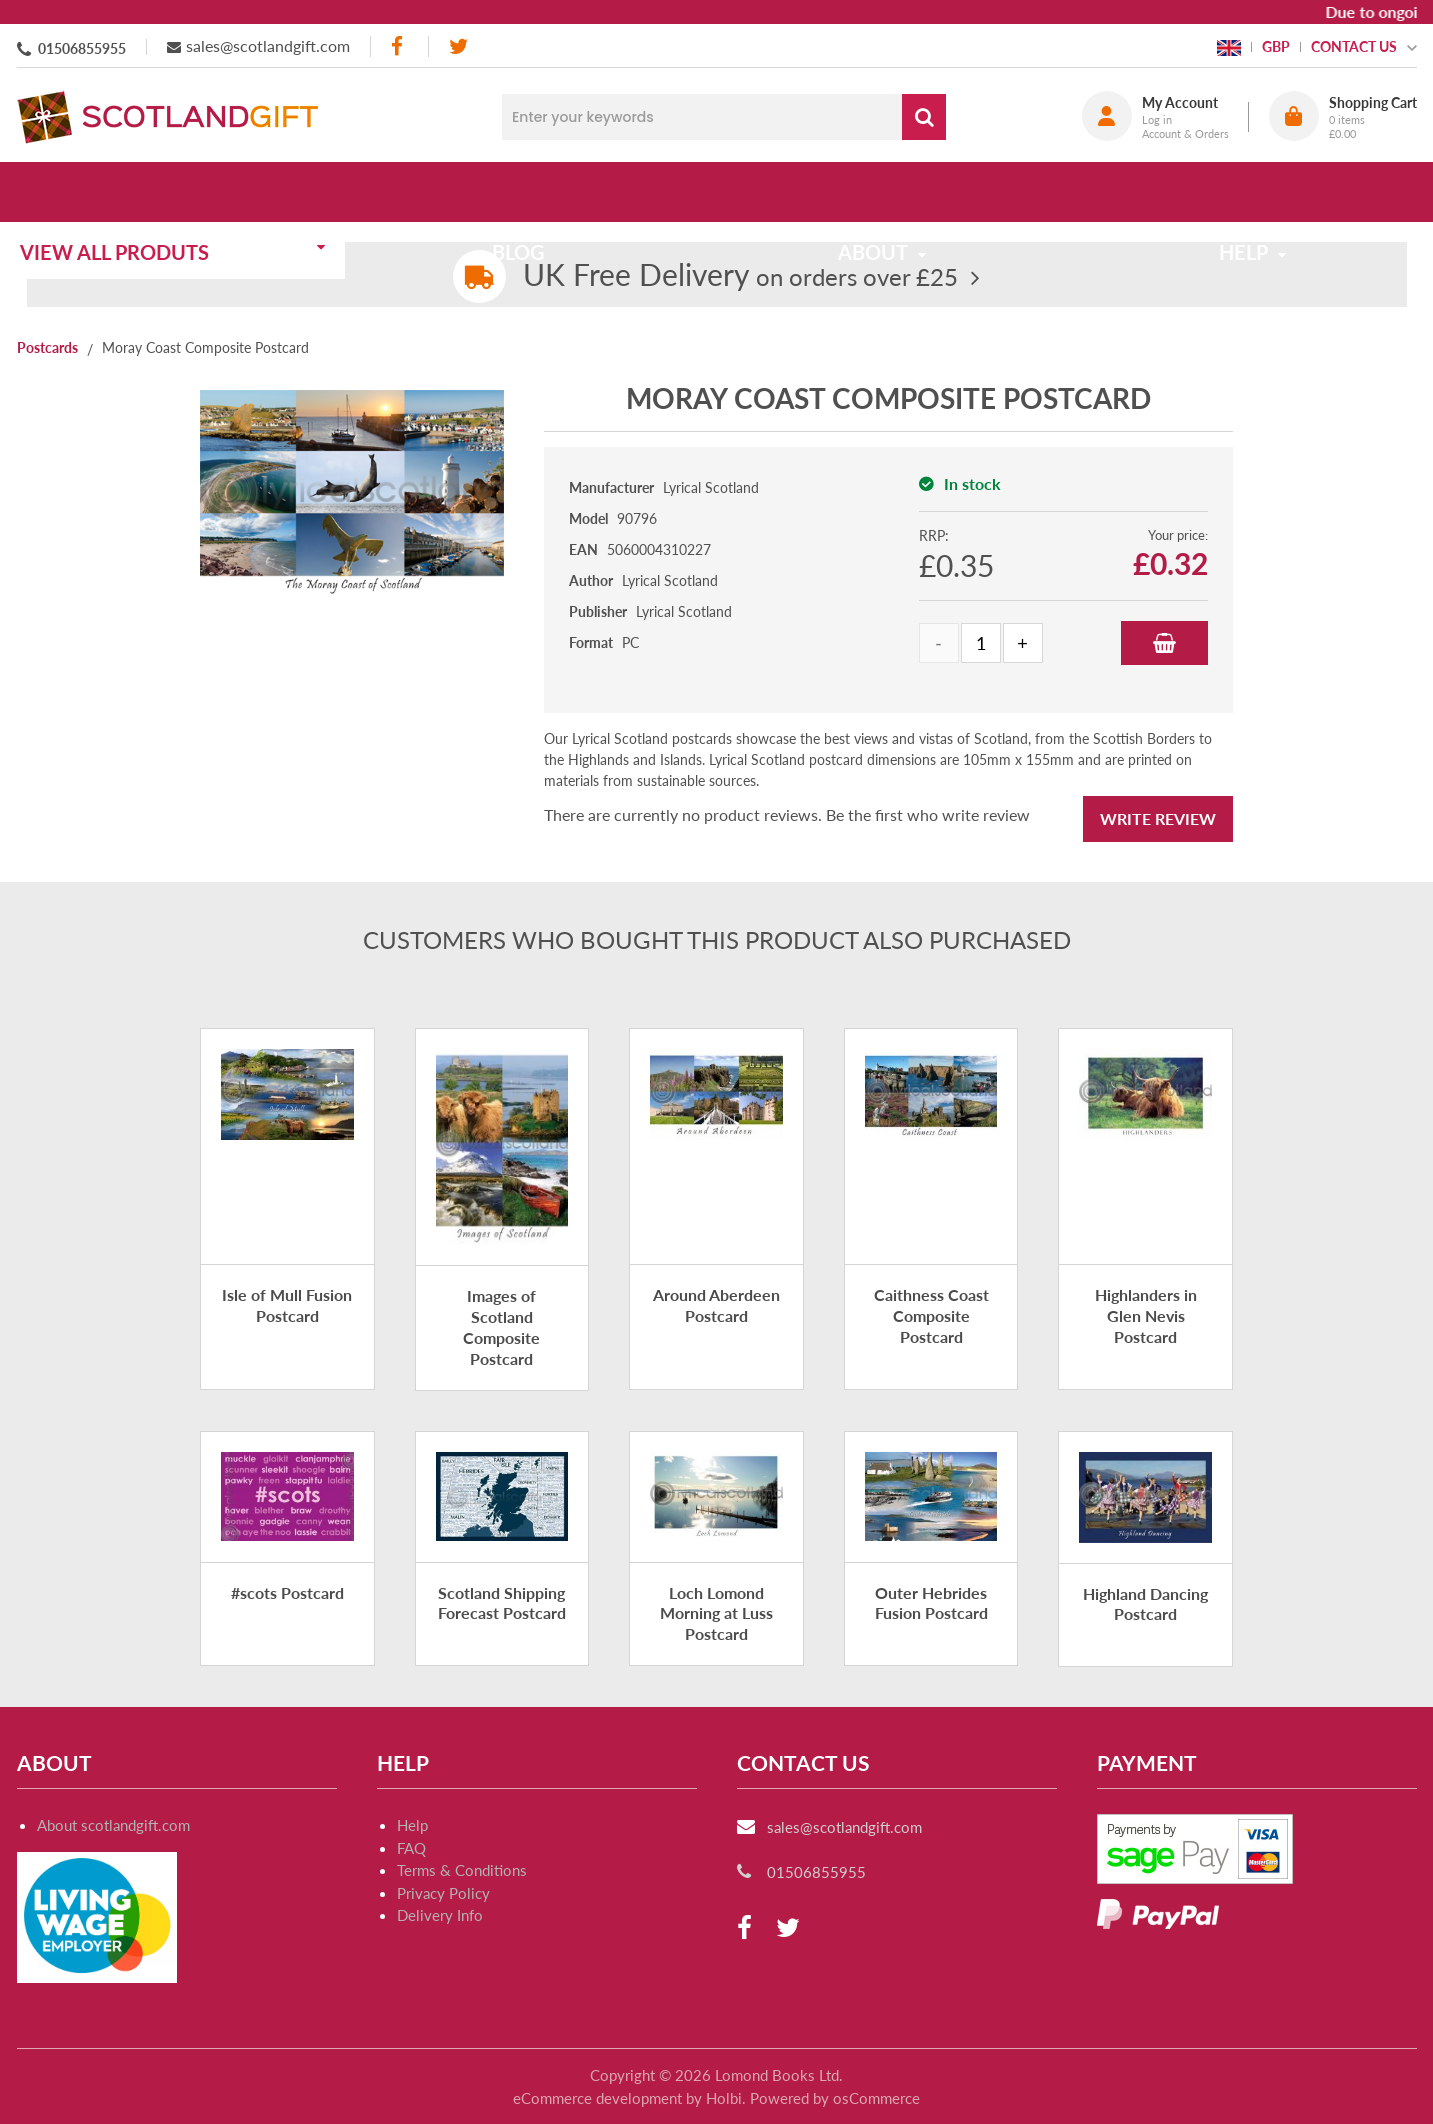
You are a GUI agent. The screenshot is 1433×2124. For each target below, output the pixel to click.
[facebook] (399, 46)
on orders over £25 (740, 276)
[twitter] (458, 46)
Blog (529, 192)
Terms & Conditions (462, 1870)
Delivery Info (440, 1915)
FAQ (411, 1848)
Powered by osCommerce (835, 2098)
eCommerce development (597, 2098)
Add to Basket (1164, 643)
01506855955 (82, 48)
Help (412, 1825)
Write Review (1158, 818)
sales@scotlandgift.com (268, 45)
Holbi (724, 2098)
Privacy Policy (443, 1893)
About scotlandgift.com (113, 1825)
